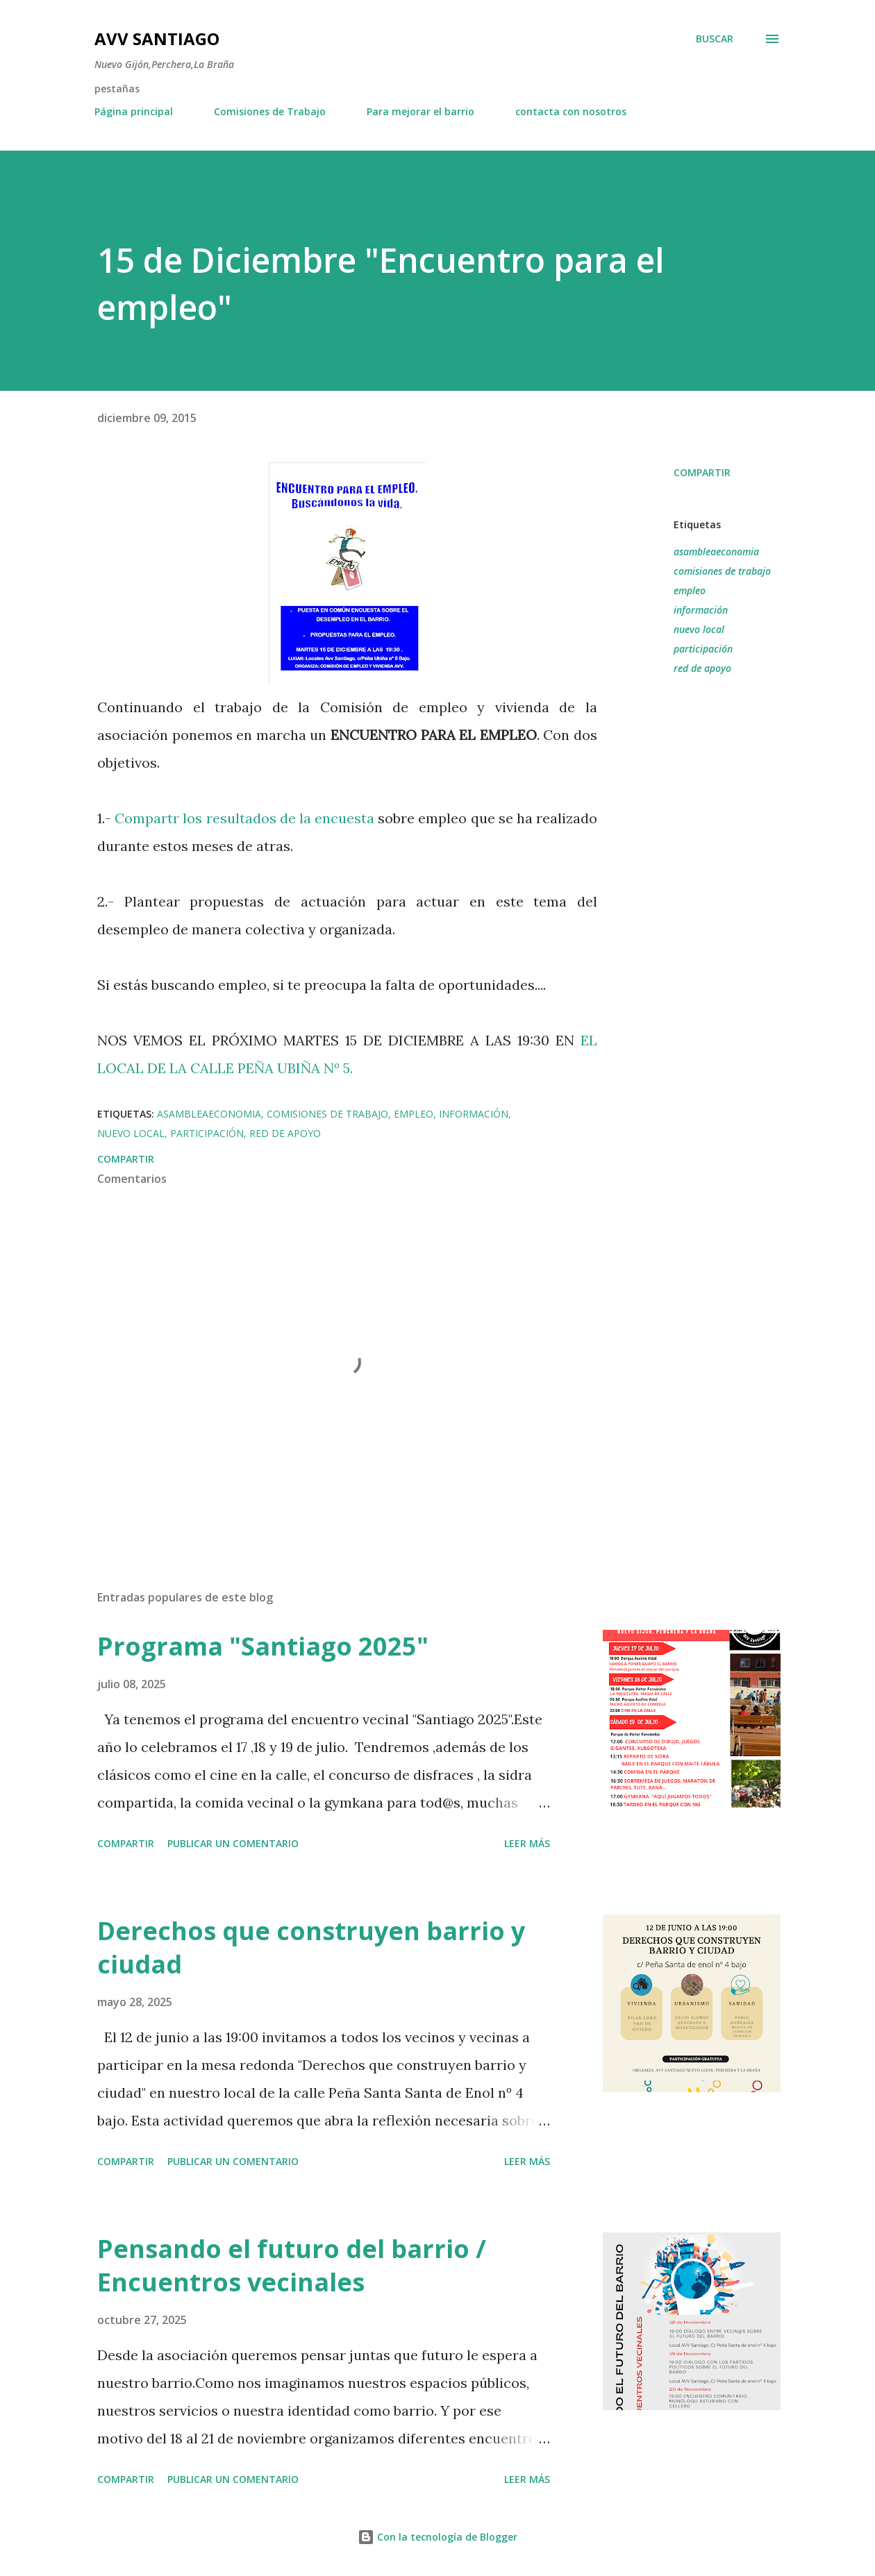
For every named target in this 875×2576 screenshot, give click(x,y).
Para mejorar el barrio (420, 111)
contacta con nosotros (570, 111)
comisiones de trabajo (722, 571)
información (701, 609)
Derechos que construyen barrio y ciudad (311, 1947)
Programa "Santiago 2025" (262, 1646)
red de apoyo (702, 668)
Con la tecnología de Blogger (437, 2536)
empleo (690, 590)
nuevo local (699, 629)
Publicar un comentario (233, 1843)
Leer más (527, 1843)
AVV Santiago (156, 38)
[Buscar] (714, 39)
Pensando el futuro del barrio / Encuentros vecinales (291, 2265)
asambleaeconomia (716, 551)
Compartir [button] (702, 472)
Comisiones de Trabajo (270, 111)
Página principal (133, 111)
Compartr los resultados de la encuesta (246, 818)
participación (703, 648)
